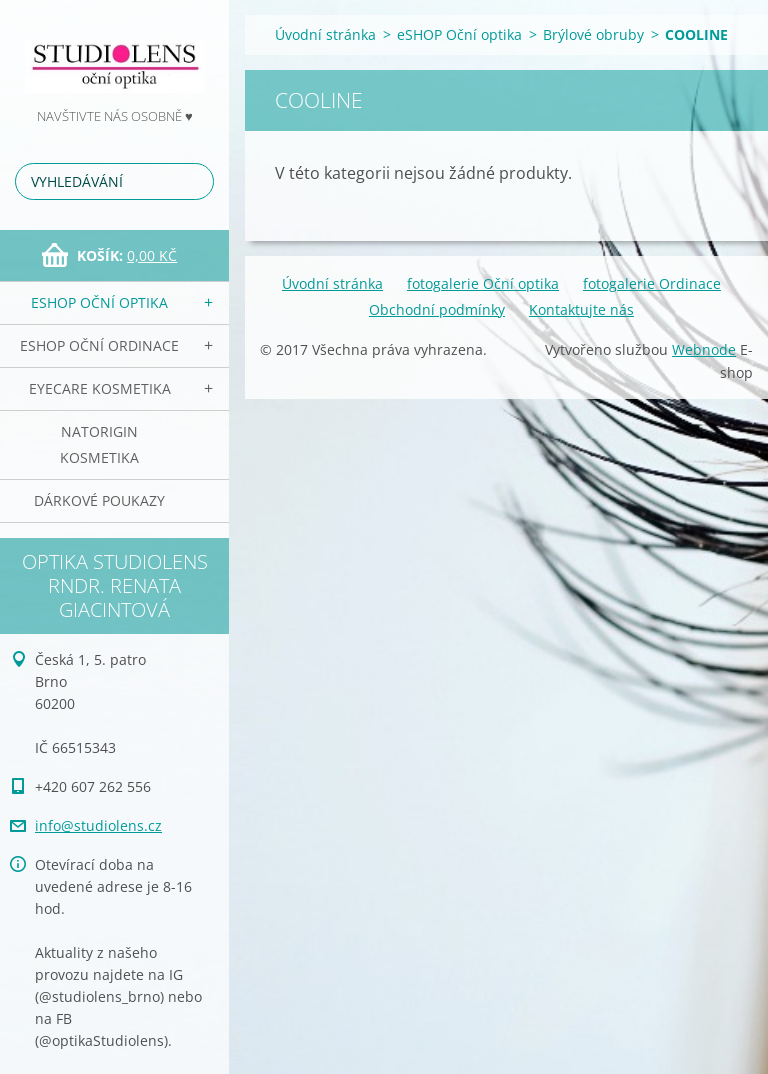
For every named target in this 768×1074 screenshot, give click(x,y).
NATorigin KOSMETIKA (99, 444)
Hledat (195, 181)
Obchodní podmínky (437, 309)
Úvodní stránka (325, 34)
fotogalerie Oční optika (483, 283)
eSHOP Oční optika (99, 302)
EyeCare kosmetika (100, 388)
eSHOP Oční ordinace (99, 345)
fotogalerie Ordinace (652, 283)
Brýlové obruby (593, 34)
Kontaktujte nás (581, 309)
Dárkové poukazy (99, 500)
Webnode (704, 349)
